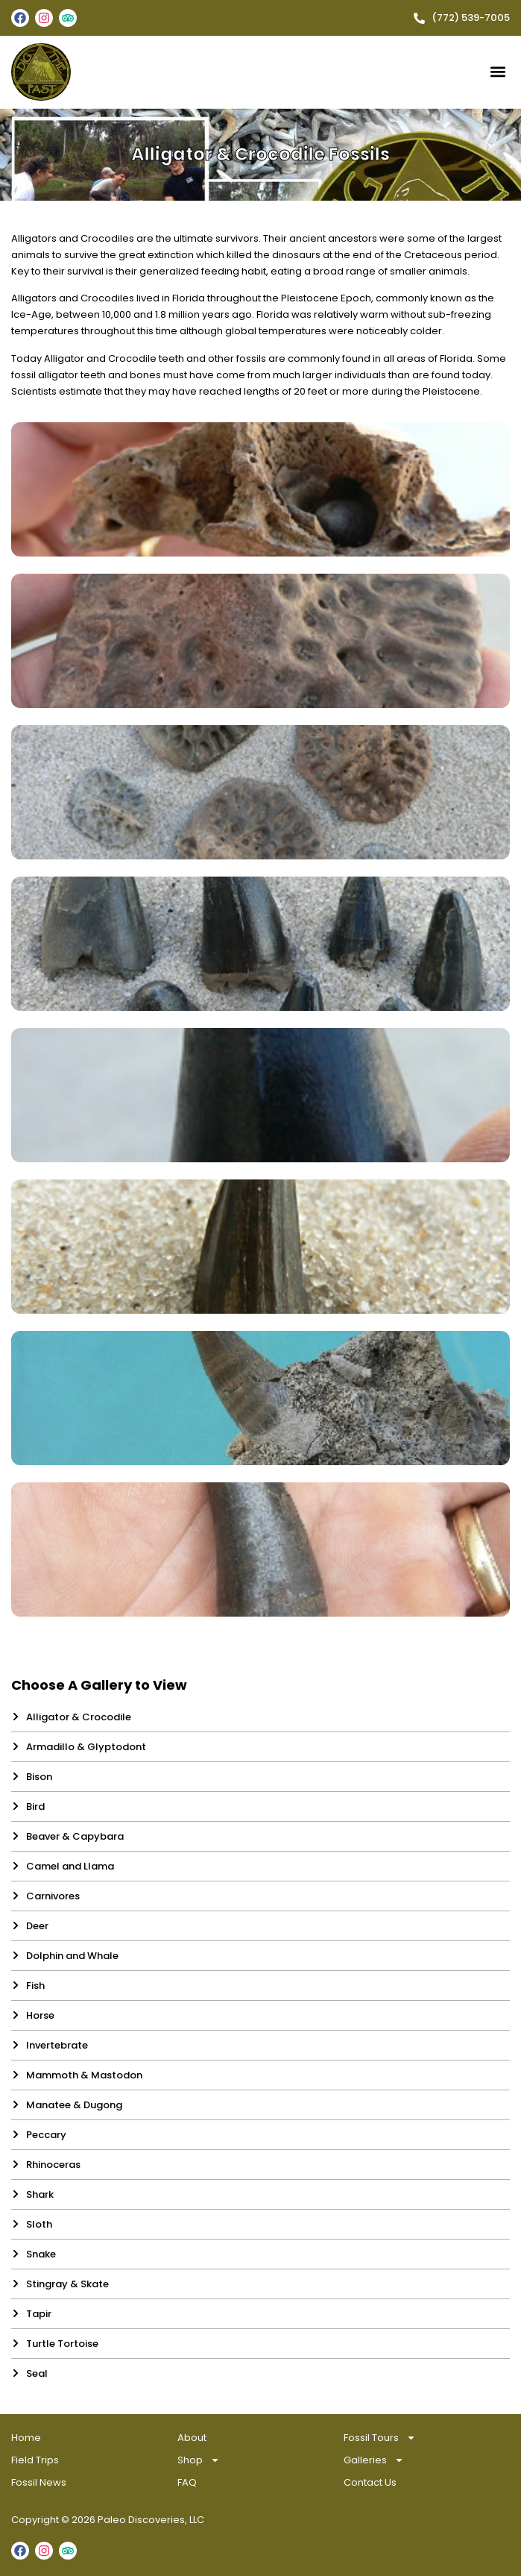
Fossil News (38, 2482)
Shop (198, 2460)
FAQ (187, 2482)
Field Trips (35, 2460)
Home (26, 2438)
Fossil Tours (380, 2438)
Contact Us (370, 2482)
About (191, 2438)
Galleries (374, 2460)
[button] (497, 72)
